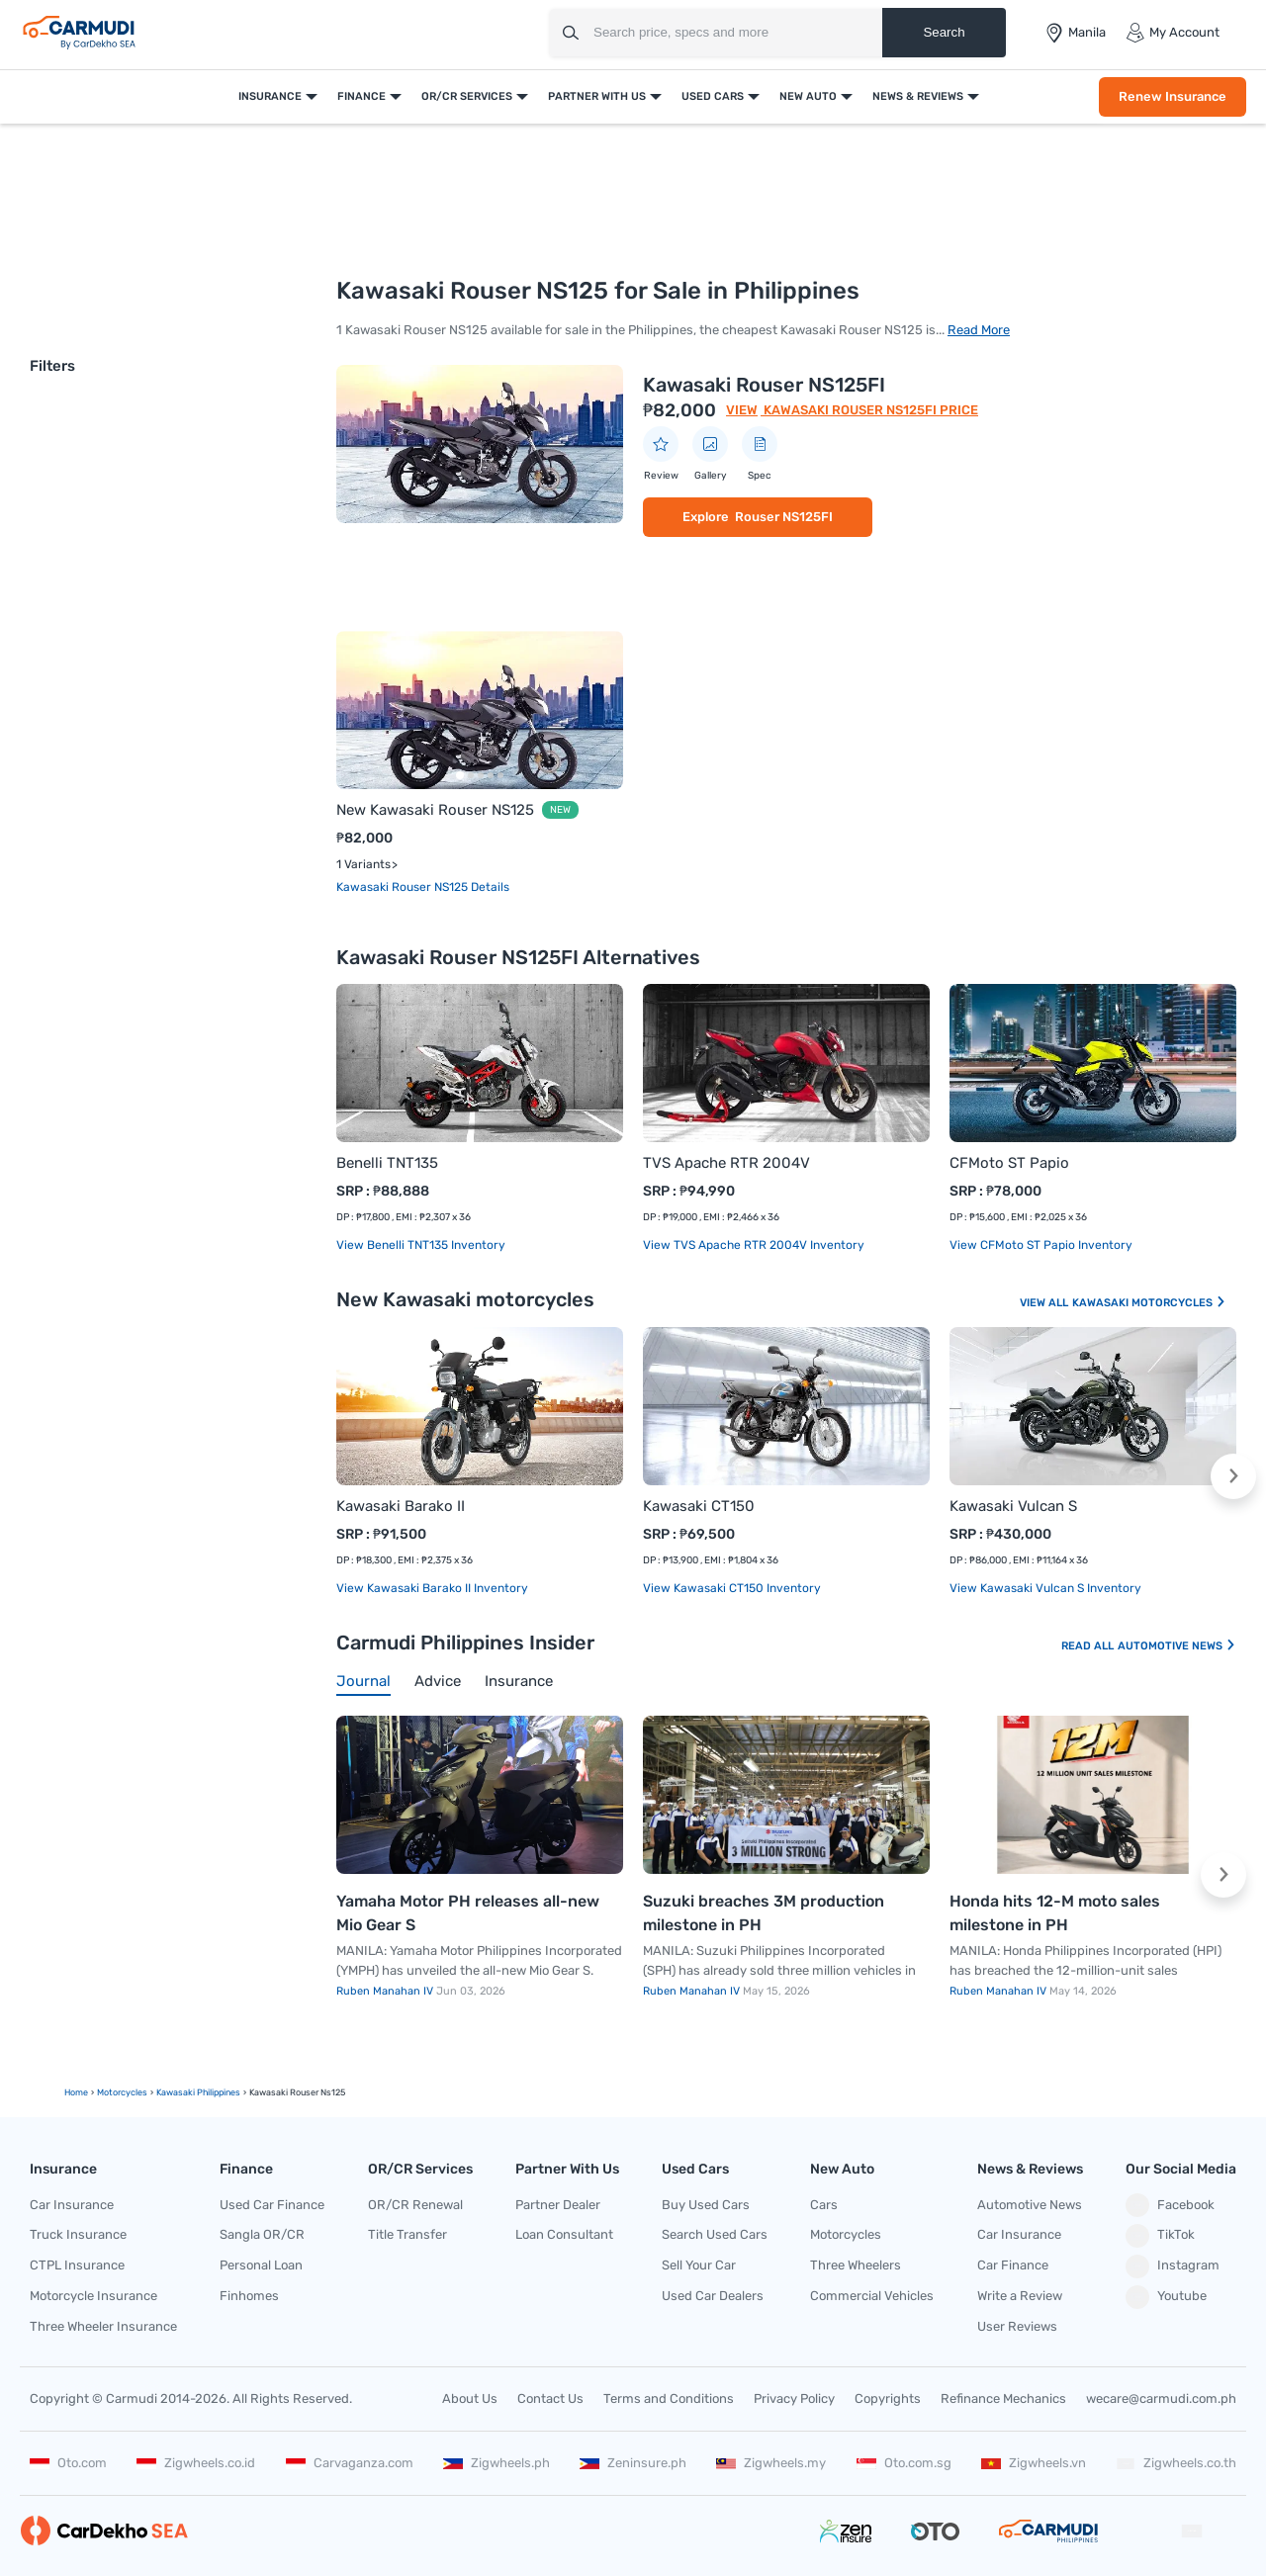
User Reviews (1017, 2326)
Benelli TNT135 (387, 1163)
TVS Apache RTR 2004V (726, 1163)
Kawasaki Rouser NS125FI (764, 385)
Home (76, 2092)
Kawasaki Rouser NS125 (403, 887)
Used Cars (712, 96)
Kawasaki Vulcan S (1013, 1506)
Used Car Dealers (713, 2295)
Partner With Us (597, 96)
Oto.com (68, 2462)
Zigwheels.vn (1033, 2462)
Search (943, 32)
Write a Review (1019, 2295)
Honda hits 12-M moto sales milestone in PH (1055, 1913)
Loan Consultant (564, 2234)
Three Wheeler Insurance (103, 2326)
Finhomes (249, 2295)
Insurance (270, 96)
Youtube (1166, 2297)
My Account (1173, 33)
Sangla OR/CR (262, 2234)
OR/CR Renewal (415, 2204)
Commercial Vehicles (872, 2295)
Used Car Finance (272, 2204)
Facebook (1170, 2205)
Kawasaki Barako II (400, 1506)
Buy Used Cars (706, 2204)
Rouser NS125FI (784, 516)
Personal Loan (261, 2265)
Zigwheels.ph (496, 2462)
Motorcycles (845, 2234)
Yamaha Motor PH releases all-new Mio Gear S (467, 1913)
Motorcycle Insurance (93, 2295)
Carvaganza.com (349, 2462)
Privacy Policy (794, 2398)
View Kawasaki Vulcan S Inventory (1045, 1588)
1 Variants (363, 864)
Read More (979, 329)
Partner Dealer (557, 2204)
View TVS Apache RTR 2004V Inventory (753, 1245)
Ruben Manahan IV (386, 1991)
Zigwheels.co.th (1176, 2462)
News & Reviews (917, 96)
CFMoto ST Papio (1009, 1163)
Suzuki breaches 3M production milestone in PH (763, 1913)
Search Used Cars (715, 2234)
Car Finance (1012, 2265)
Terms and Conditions (668, 2398)
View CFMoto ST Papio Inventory (1041, 1245)
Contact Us (550, 2398)
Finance (361, 96)
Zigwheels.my (771, 2462)
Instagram (1173, 2266)
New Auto (808, 96)
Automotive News (1177, 1646)
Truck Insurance (78, 2234)
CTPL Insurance (77, 2265)
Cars (824, 2204)
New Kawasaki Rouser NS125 (435, 810)
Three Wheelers (855, 2265)
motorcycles (122, 2092)
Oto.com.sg (904, 2462)
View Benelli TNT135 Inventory (420, 1245)
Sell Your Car (699, 2265)
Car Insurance (72, 2204)
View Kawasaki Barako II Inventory (432, 1588)
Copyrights (888, 2398)
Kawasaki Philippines (198, 2092)
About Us (469, 2398)
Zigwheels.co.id (195, 2462)
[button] (1233, 1476)
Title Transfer (407, 2234)
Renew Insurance (1172, 96)
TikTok (1160, 2236)
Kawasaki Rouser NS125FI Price (869, 409)
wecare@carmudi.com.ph (1161, 2398)
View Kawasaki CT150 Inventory (732, 1588)
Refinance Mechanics (1003, 2398)
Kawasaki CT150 (699, 1506)
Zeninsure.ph (633, 2462)
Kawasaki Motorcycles (1149, 1302)
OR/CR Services (466, 96)
